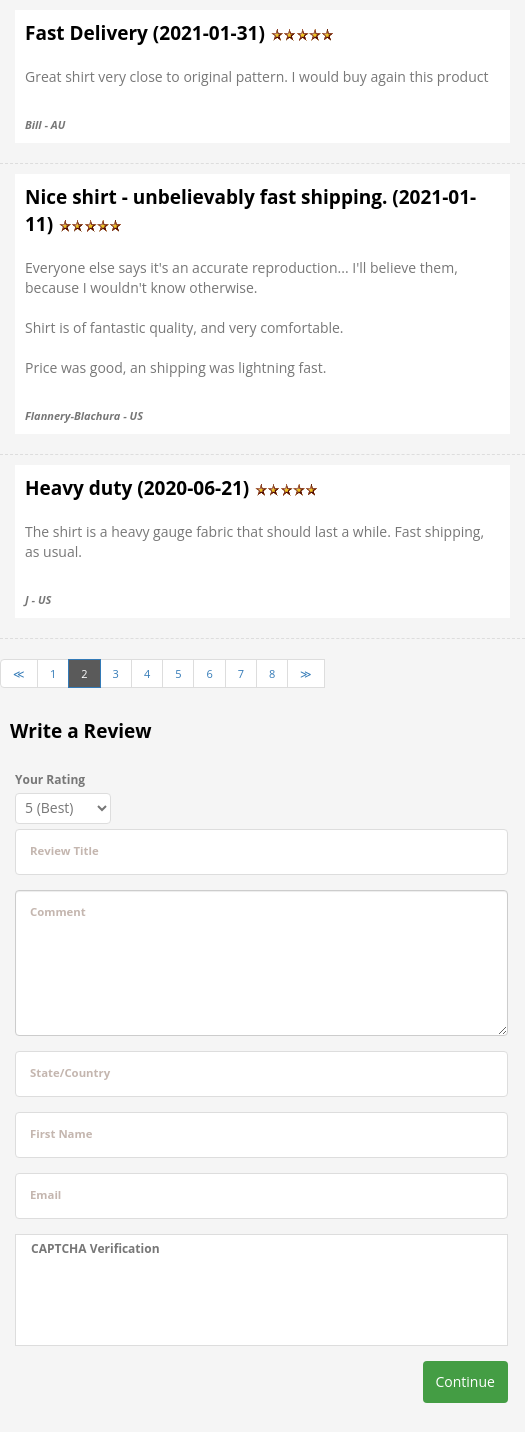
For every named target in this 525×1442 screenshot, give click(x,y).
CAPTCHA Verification (95, 1248)
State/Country (70, 1072)
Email (45, 1194)
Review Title (64, 850)
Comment (58, 911)
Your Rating (50, 779)
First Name (61, 1133)
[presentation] (156, 1301)
